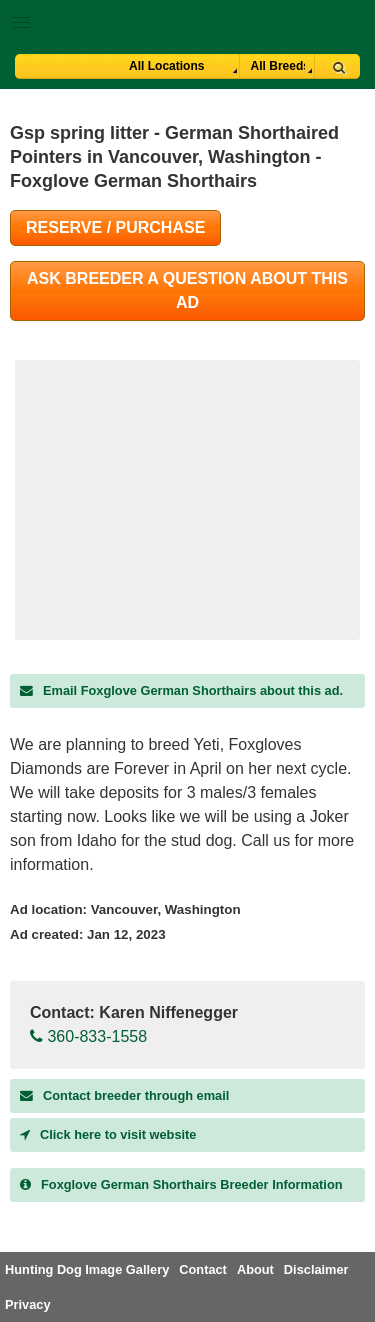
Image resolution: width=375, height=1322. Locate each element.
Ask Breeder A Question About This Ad (187, 290)
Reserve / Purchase (115, 227)
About (255, 1269)
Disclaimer (316, 1269)
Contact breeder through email (124, 1095)
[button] (187, 18)
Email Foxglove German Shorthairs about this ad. (181, 690)
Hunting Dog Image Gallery (87, 1269)
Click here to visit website (108, 1134)
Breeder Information (181, 1184)
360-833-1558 (88, 1036)
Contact (203, 1269)
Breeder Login (352, 24)
